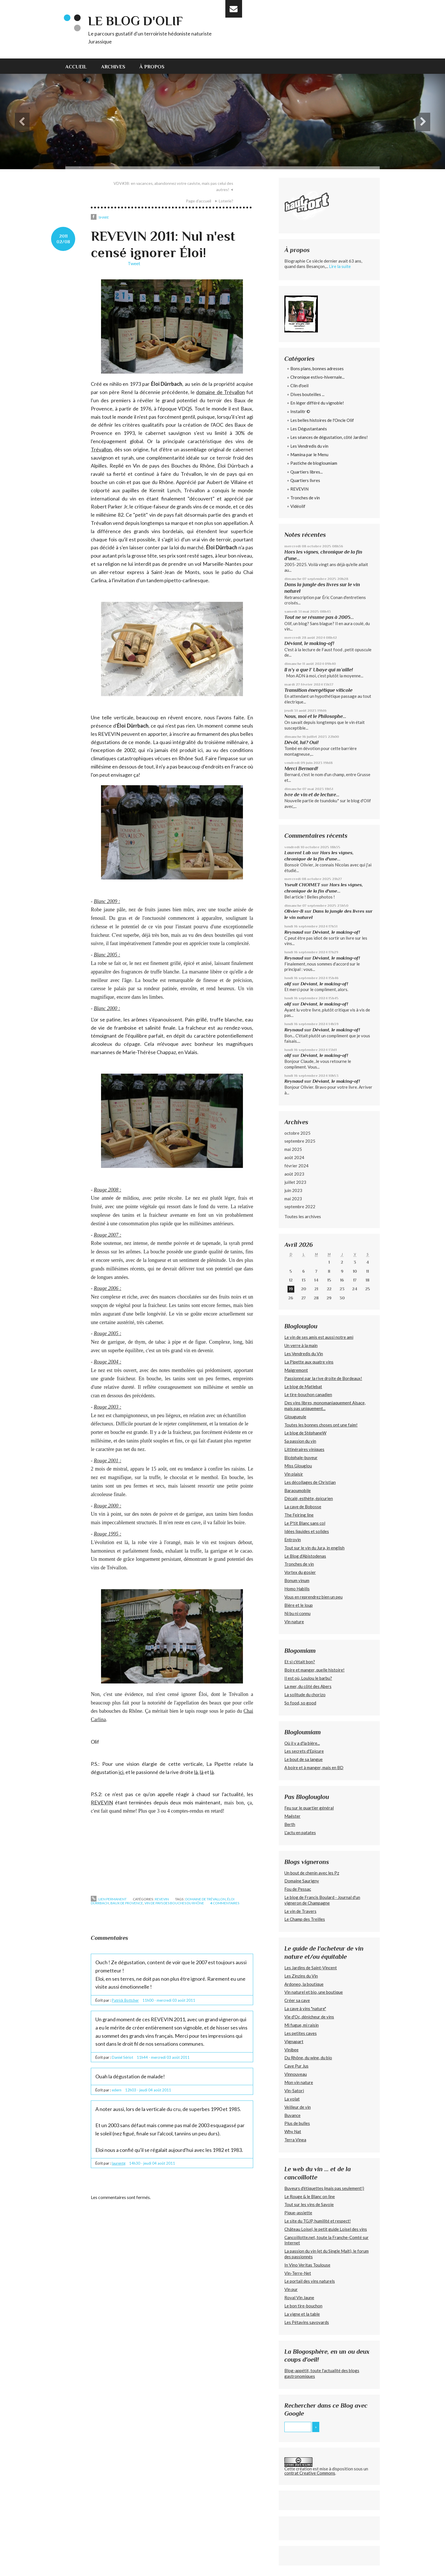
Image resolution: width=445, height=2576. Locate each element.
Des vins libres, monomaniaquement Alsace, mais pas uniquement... (325, 1405)
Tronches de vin (305, 497)
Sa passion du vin (300, 1441)
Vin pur (291, 2289)
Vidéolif (297, 506)
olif (287, 984)
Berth (289, 1824)
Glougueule (295, 1416)
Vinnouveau (295, 2074)
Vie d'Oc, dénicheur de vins (309, 2016)
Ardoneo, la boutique (304, 1984)
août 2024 (294, 1157)
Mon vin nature (298, 2082)
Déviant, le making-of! (309, 643)
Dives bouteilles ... (307, 394)
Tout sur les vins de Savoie (309, 2204)
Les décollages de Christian (310, 1482)
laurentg (118, 2163)
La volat (292, 2098)
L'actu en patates (300, 1832)
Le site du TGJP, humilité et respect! (317, 2220)
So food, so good (300, 1702)
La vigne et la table (302, 2314)
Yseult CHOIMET (302, 884)
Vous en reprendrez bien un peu (313, 1596)
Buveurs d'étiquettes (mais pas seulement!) (324, 2188)
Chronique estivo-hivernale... (317, 377)
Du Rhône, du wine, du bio (308, 2057)
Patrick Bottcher (125, 2000)
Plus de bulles (297, 2123)
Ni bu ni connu (297, 1613)
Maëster (292, 1816)
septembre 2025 (299, 1141)
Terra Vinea (295, 2139)
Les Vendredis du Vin (303, 1353)
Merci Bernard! (301, 768)
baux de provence (126, 1903)
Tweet (134, 263)
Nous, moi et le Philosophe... (315, 716)
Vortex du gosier (300, 1572)
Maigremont (296, 1370)
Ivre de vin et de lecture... (311, 794)
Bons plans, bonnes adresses (317, 368)
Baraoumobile (297, 1490)
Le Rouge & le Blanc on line (309, 2196)
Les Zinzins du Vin (301, 1975)
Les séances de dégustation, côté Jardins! (329, 437)
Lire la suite (340, 266)
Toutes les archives (302, 1216)
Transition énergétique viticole (318, 690)
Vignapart (293, 2041)
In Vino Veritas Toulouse (307, 2264)
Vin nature (294, 1621)
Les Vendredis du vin (309, 446)
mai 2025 (293, 1149)
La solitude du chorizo (305, 1694)
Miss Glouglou (298, 1465)
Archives (113, 67)
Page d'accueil (198, 200)
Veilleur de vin (297, 2107)
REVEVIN (102, 1802)
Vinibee (291, 2049)
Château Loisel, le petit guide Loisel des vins (325, 2229)
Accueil (76, 67)
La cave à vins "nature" (305, 2008)
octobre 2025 (297, 1133)
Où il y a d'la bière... (302, 1743)
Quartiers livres (305, 480)
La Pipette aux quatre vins (308, 1361)
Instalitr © (300, 411)
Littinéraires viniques (304, 1449)
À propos (151, 67)
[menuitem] (79, 66)
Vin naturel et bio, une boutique (313, 1992)
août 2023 (294, 1173)
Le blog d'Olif (135, 21)
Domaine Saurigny (301, 1880)
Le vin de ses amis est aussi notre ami (318, 1337)
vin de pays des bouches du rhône (174, 1903)
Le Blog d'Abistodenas (305, 1556)
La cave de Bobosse (302, 1506)
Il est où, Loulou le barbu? (308, 1678)
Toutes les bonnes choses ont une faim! (321, 1424)
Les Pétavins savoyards (306, 2322)
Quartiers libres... (306, 471)
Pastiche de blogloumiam (313, 463)
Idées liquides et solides (306, 1531)
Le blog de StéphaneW (305, 1432)
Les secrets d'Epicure (304, 1751)
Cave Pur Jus (296, 2065)
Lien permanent (109, 1899)
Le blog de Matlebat (303, 1386)
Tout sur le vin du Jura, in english (314, 1547)
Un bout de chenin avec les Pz (311, 1872)
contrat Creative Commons (309, 2473)
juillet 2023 (295, 1182)
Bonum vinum (296, 1580)
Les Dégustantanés (308, 428)
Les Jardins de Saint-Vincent (310, 1967)
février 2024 (296, 1165)
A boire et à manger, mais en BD (313, 1767)
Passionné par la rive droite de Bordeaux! (323, 1378)
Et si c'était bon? (299, 1661)
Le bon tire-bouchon (303, 2305)
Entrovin (292, 1539)
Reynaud (293, 932)
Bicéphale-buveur (301, 1457)
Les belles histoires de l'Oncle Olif (322, 420)
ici (121, 1772)
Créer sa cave (297, 2000)
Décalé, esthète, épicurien (308, 1498)
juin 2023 (293, 1190)
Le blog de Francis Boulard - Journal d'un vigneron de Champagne (322, 1900)
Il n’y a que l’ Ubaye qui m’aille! (318, 670)
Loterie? (226, 200)
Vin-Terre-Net (297, 2273)
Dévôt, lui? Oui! (301, 742)
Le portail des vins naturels (309, 2281)
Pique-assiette (298, 2212)
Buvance (292, 2115)
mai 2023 (293, 1198)
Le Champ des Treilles (304, 1919)
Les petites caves (300, 2033)
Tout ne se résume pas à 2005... (319, 617)
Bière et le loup (298, 1605)
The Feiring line (299, 1514)
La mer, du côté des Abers (307, 1686)
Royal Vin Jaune (299, 2297)
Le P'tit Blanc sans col (304, 1523)
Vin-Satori (294, 2090)
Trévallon (101, 449)
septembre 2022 (299, 1206)
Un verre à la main (301, 1345)
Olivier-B (293, 911)
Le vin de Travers (300, 1911)
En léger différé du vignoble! (317, 402)
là (196, 1772)
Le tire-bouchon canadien (308, 1394)
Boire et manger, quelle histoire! (314, 1669)
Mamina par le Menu (309, 454)
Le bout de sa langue (303, 1759)
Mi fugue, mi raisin (301, 2025)
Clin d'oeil (299, 385)
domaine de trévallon (205, 1899)
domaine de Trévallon (220, 392)
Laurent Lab (297, 852)
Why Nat (292, 2131)
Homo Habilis (297, 1588)
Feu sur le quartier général (309, 1807)
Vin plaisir (293, 1474)
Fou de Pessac (297, 1889)
